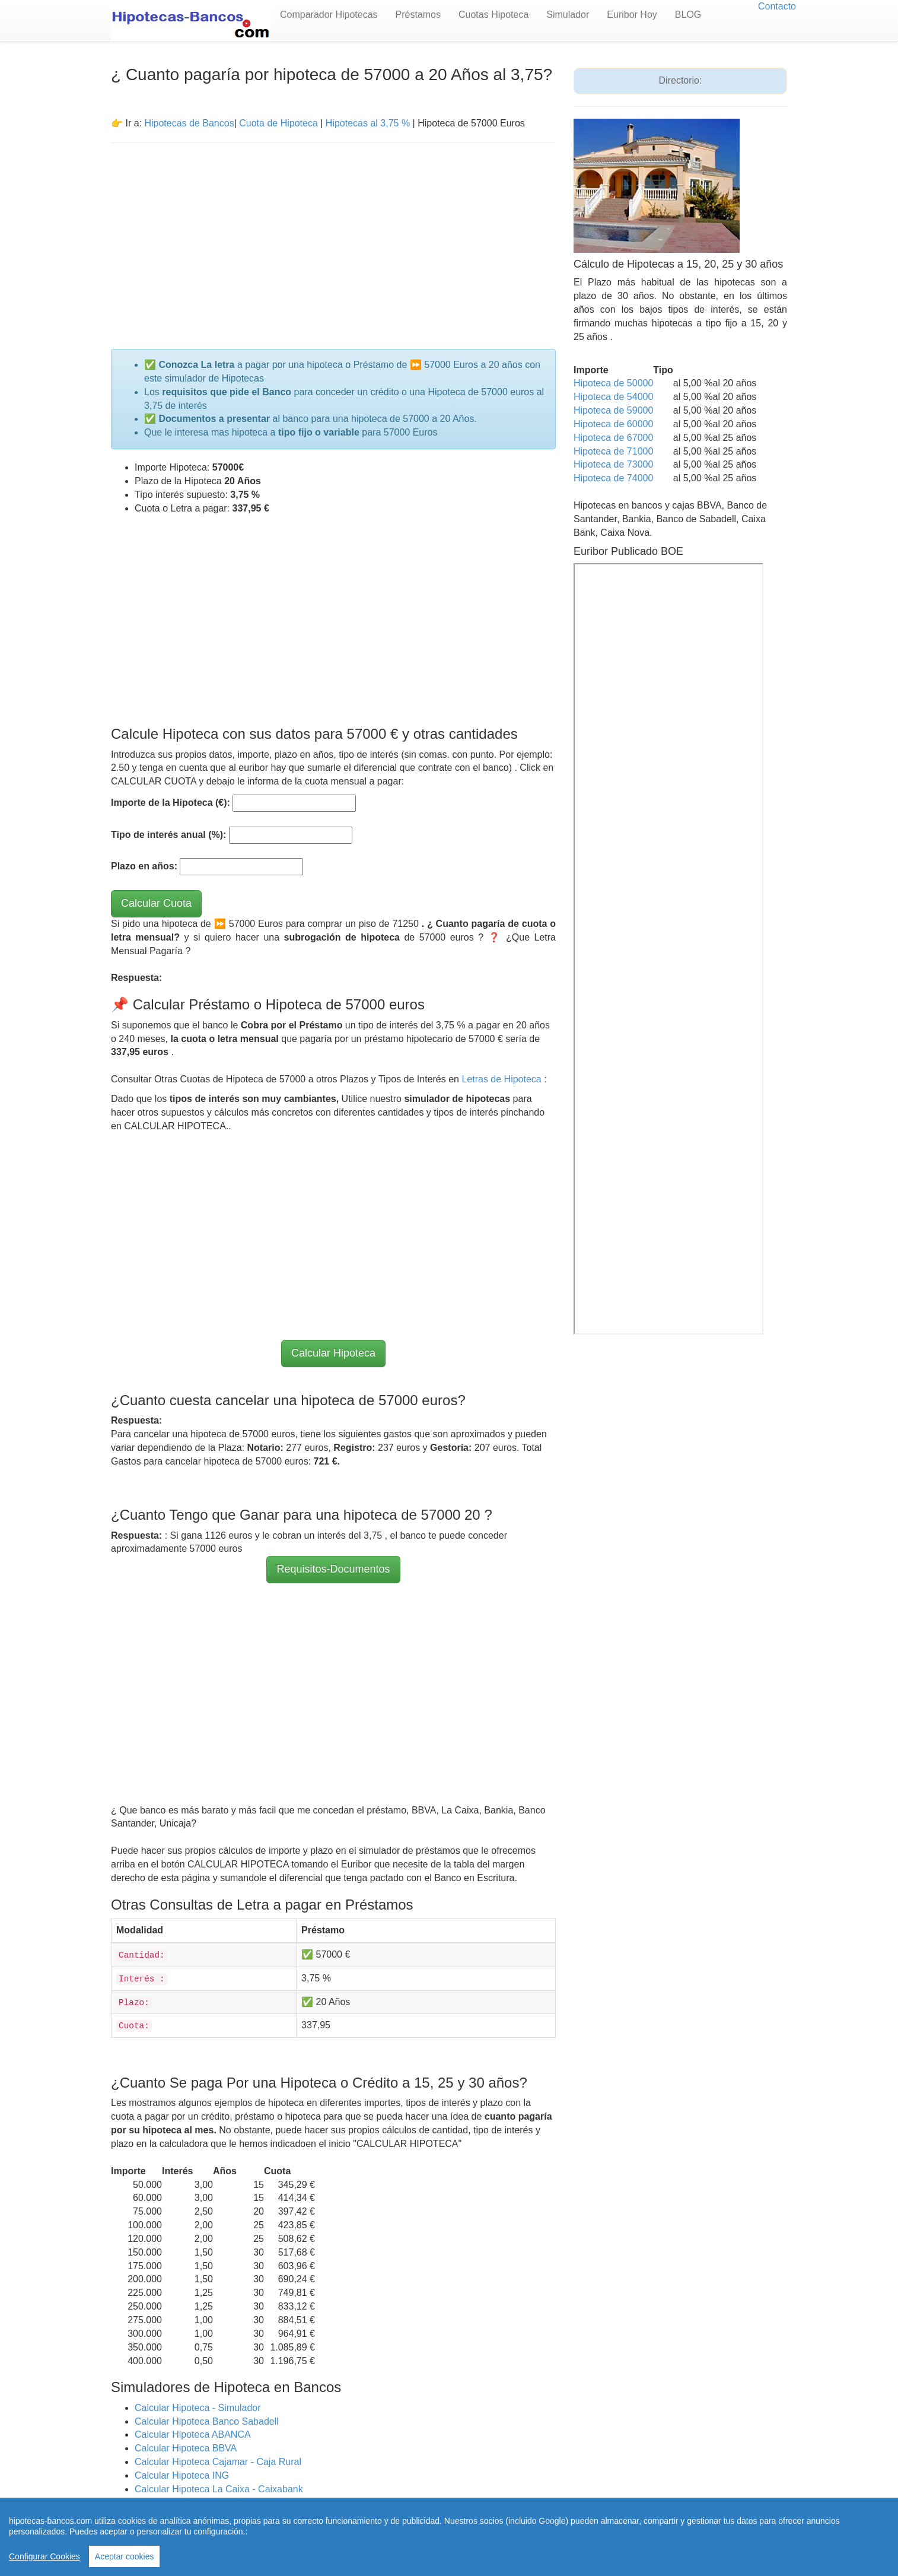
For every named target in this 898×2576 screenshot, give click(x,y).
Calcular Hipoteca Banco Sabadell (207, 2421)
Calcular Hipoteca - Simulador (198, 2408)
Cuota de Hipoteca (278, 123)
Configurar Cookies (44, 2556)
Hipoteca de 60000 (613, 424)
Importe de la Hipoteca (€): (170, 803)
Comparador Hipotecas (329, 14)
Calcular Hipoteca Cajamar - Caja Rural (218, 2462)
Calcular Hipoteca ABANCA (193, 2434)
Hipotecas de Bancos (189, 123)
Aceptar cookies (124, 2556)
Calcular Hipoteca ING (182, 2475)
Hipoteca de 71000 (613, 451)
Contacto (777, 6)
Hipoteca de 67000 (613, 438)
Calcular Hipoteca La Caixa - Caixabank (219, 2489)
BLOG (688, 14)
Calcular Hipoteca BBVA (186, 2448)
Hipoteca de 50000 (613, 383)
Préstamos (418, 14)
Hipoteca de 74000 (613, 478)
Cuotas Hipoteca (493, 14)
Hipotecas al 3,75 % (368, 123)
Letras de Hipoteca (502, 1079)
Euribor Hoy (632, 14)
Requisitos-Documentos (333, 1569)
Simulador (567, 14)
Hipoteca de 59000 (613, 410)
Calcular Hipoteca (333, 1353)
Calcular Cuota (156, 903)
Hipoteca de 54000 (613, 397)
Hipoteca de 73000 (613, 464)
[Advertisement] (333, 238)
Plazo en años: (144, 866)
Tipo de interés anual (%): (168, 835)
